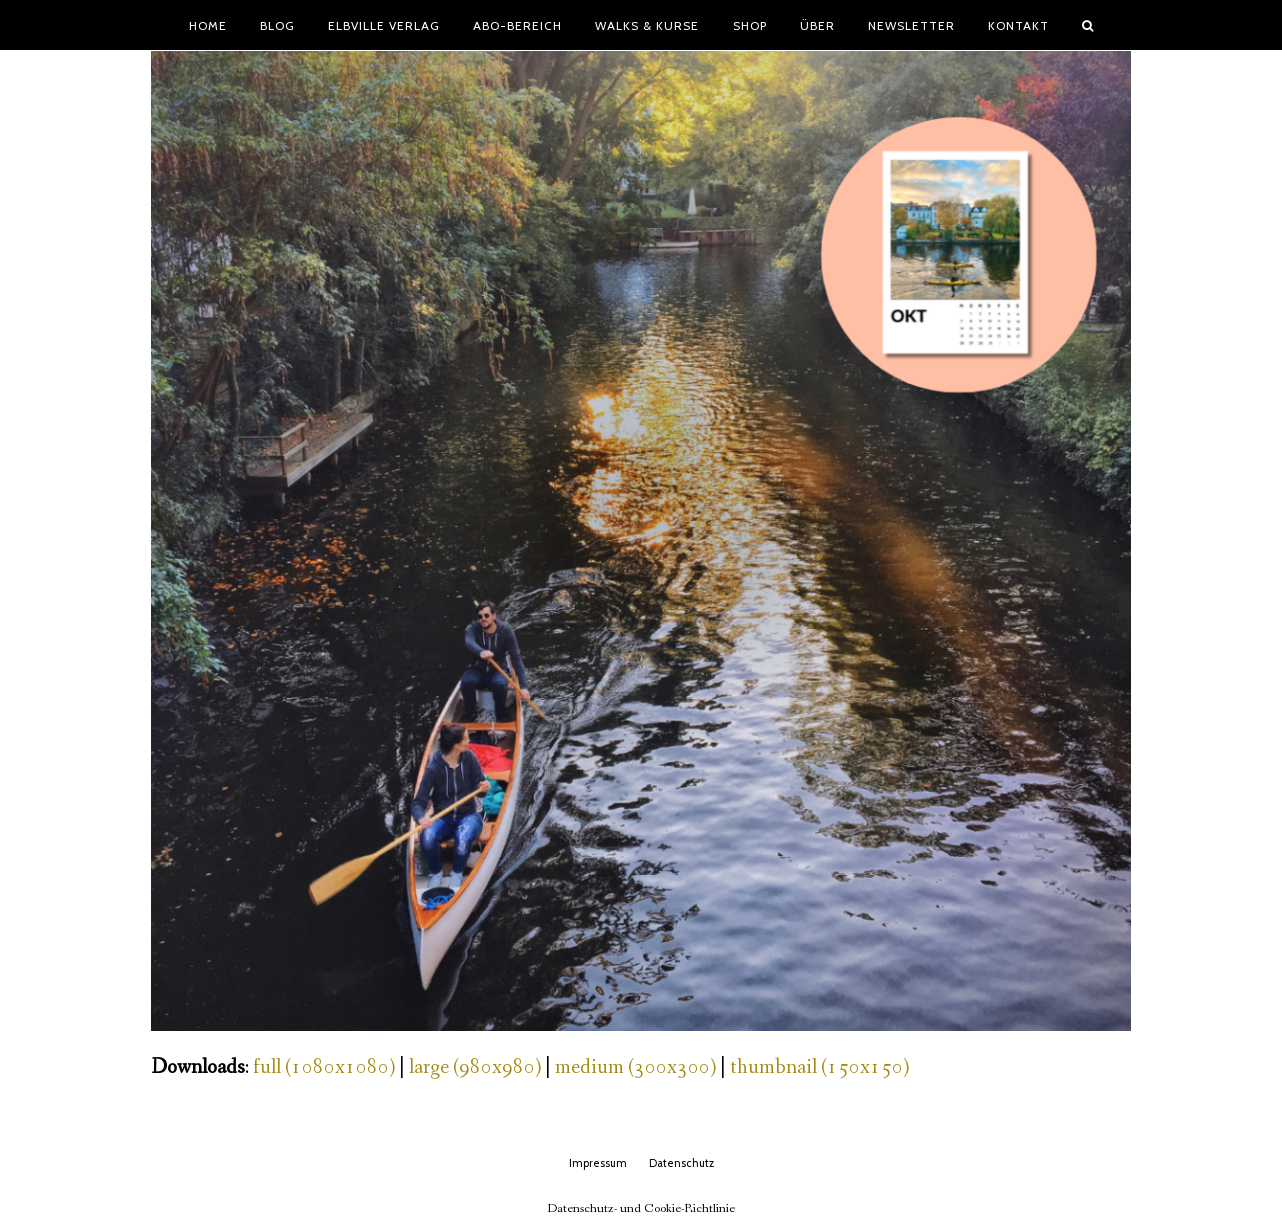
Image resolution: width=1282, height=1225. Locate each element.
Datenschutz (681, 1163)
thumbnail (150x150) (819, 1067)
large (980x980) (475, 1067)
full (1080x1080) (324, 1067)
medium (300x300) (635, 1067)
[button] (1088, 25)
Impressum (598, 1163)
